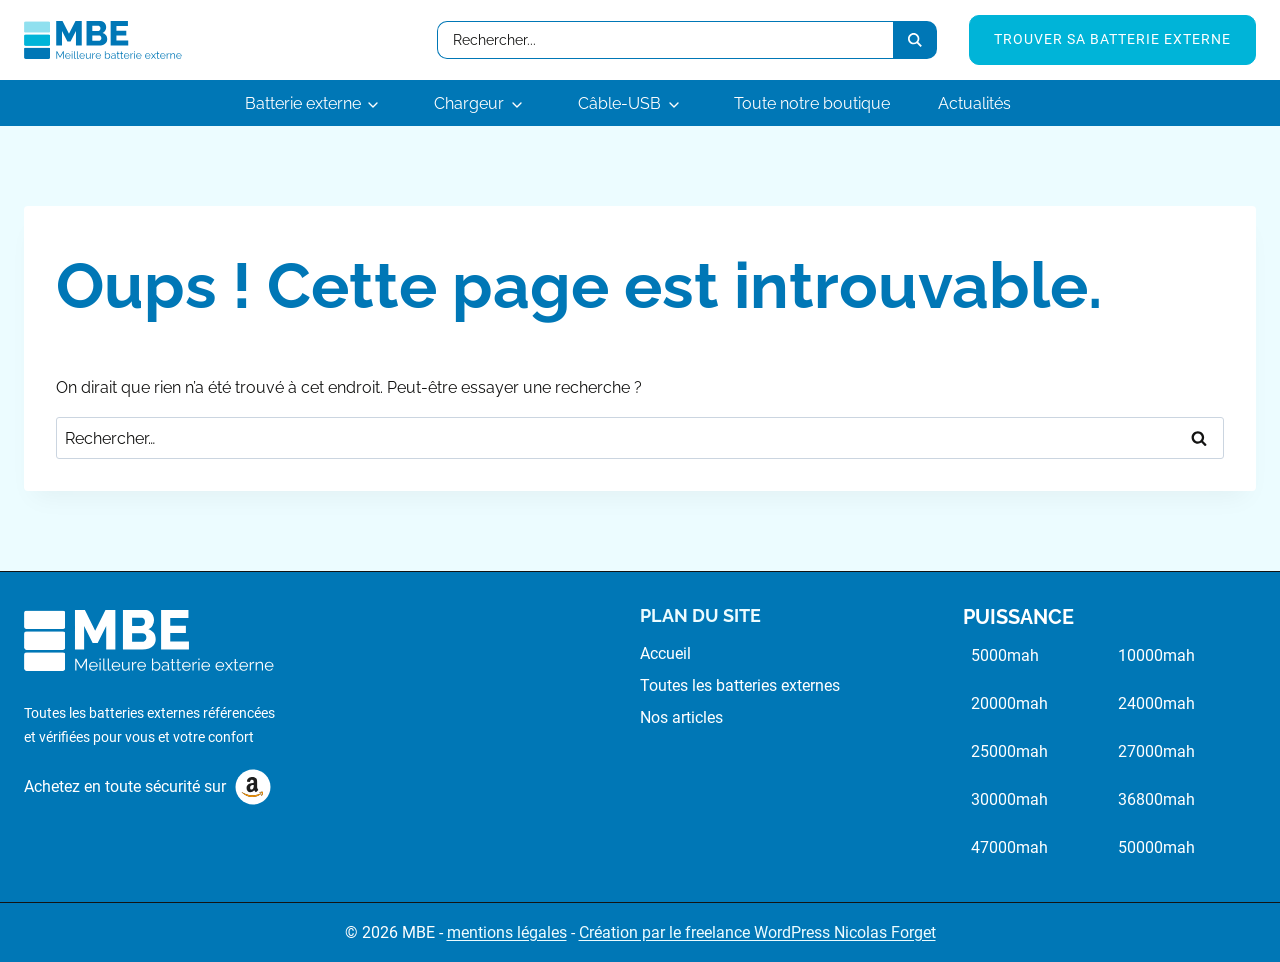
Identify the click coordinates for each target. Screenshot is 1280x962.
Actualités (974, 103)
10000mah (1156, 655)
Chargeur (469, 103)
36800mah (1156, 799)
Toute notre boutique (812, 103)
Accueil (665, 653)
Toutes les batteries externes (740, 685)
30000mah (1009, 799)
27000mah (1156, 751)
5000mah (1005, 655)
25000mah (1009, 751)
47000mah (1009, 847)
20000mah (1009, 703)
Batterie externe (303, 103)
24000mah (1156, 703)
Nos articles (681, 717)
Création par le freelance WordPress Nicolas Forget (757, 932)
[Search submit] (915, 40)
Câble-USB (619, 103)
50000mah (1156, 847)
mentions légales (507, 932)
